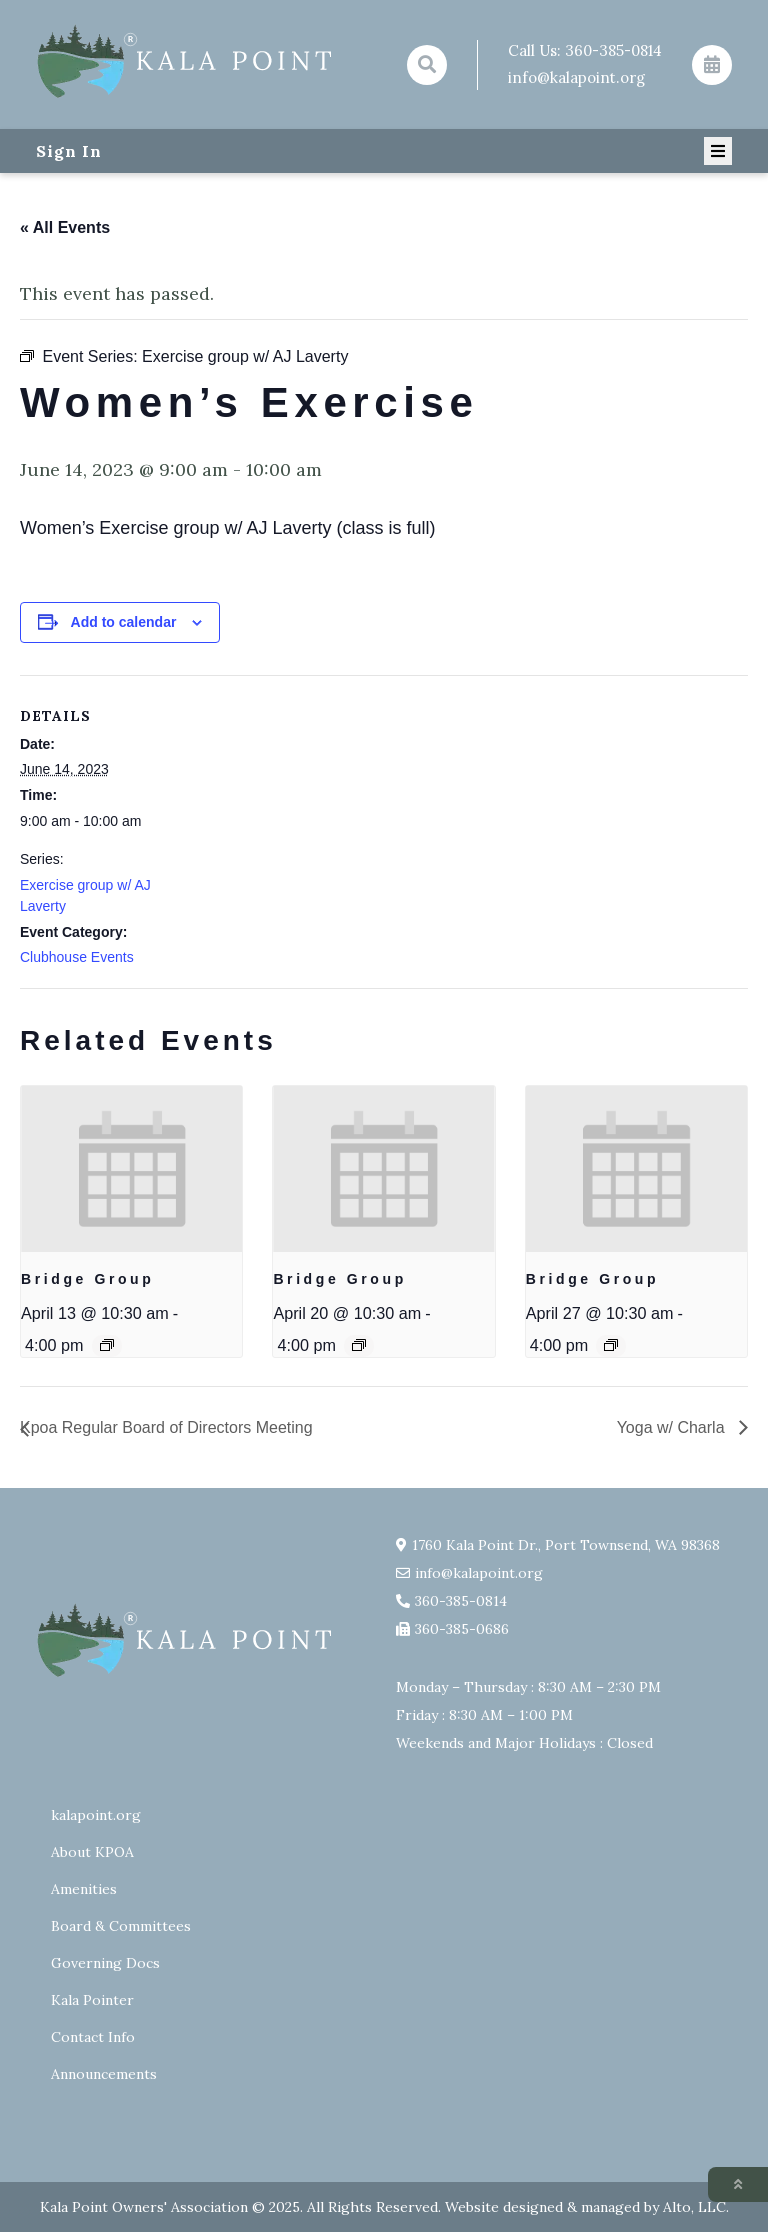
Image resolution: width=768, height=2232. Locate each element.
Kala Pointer (92, 2000)
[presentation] (131, 1169)
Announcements (104, 2074)
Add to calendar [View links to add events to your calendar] (124, 622)
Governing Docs (105, 1963)
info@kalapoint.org (576, 77)
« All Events (65, 227)
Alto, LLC (694, 2207)
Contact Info (93, 2037)
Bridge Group (87, 1279)
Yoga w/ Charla (673, 1427)
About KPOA (92, 1852)
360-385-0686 (462, 1629)
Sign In (69, 151)
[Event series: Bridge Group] (107, 1345)
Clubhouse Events (77, 957)
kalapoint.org (96, 1815)
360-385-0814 (613, 50)
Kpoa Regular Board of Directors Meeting (166, 1427)
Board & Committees (121, 1926)
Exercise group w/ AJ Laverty (85, 895)
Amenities (84, 1889)
